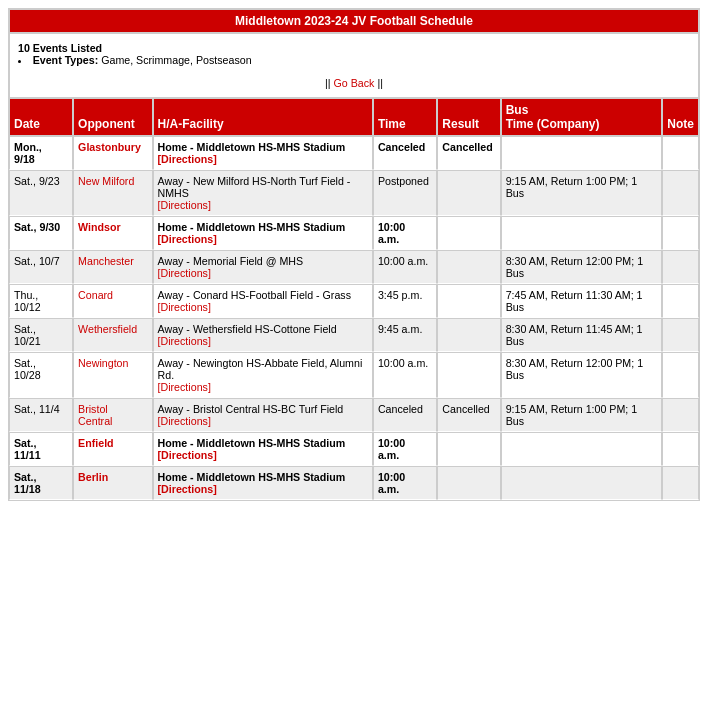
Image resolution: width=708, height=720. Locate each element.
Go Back (354, 83)
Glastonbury (109, 147)
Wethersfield (107, 329)
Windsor (99, 227)
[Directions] (187, 159)
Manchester (106, 261)
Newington (103, 363)
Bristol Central (95, 415)
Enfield (96, 443)
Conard (95, 295)
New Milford (106, 181)
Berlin (93, 477)
